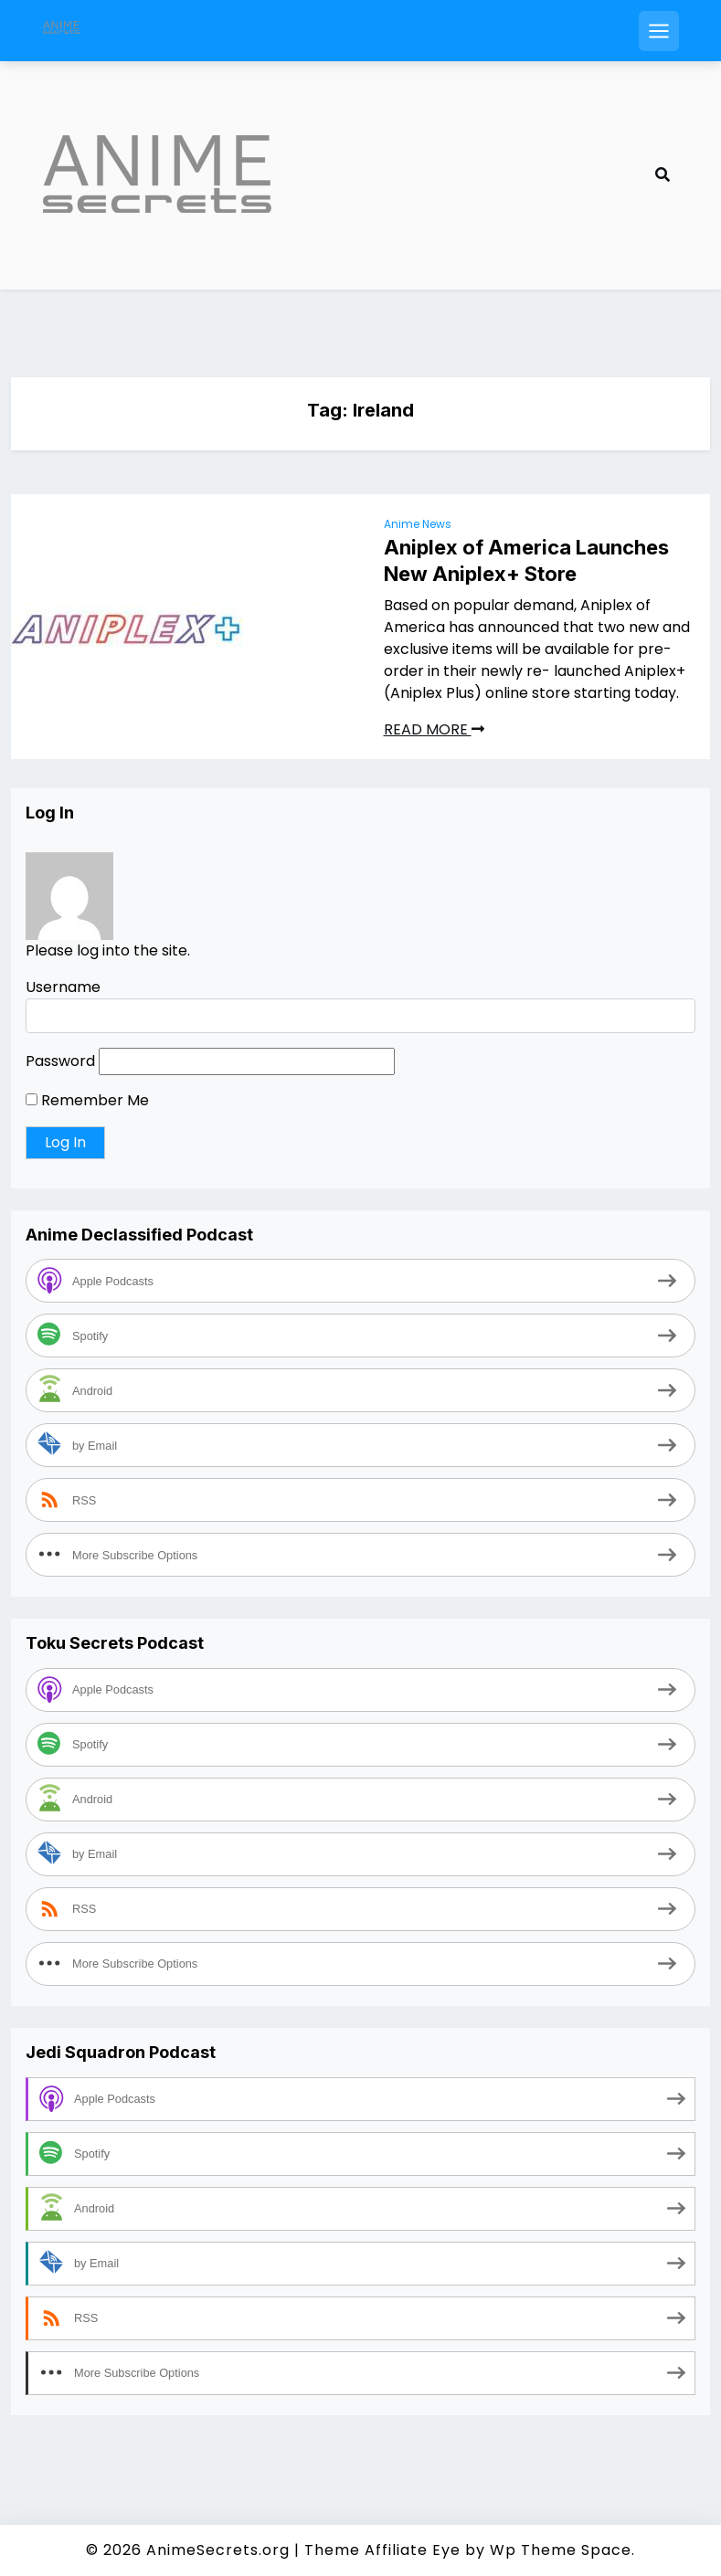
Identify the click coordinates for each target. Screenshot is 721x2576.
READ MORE (434, 729)
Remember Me (87, 1100)
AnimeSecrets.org (218, 2549)
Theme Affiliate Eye (382, 2549)
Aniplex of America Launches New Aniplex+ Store (526, 560)
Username (63, 987)
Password (60, 1061)
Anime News (417, 524)
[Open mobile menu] (659, 31)
